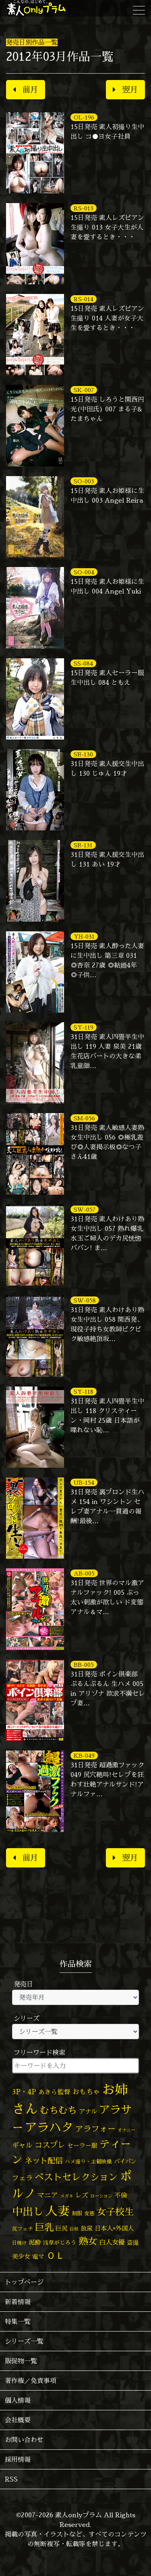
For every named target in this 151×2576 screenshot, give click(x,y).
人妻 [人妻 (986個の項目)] (58, 2210)
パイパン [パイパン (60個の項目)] (125, 2161)
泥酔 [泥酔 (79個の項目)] (35, 2242)
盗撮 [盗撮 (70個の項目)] (133, 2242)
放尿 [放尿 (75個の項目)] (87, 2228)
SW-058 (85, 1300)
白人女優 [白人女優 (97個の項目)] (112, 2242)
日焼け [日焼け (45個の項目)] (19, 2242)
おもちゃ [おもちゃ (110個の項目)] (86, 2091)
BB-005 (84, 1664)
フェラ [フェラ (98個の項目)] (22, 2177)
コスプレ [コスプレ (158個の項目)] (50, 2144)
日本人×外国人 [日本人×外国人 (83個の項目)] (114, 2228)
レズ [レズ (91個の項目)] (81, 2195)
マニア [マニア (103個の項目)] (47, 2195)
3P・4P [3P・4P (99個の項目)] (24, 2091)
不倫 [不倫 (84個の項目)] (120, 2195)
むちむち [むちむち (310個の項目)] (58, 2110)
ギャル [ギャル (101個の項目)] (22, 2145)
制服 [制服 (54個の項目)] (77, 2213)
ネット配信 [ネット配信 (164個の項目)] (44, 2160)
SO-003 (84, 481)
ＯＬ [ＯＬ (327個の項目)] (55, 2255)
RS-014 (83, 299)
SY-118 (83, 1391)
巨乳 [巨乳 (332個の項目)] (44, 2227)
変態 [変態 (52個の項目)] (89, 2213)
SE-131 (83, 845)
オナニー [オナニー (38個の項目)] (126, 2130)
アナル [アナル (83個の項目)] (88, 2111)
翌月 (125, 89)
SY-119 (83, 1027)
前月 (25, 89)
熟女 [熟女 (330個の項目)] (88, 2241)
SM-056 (84, 1118)
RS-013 (83, 208)
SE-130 (83, 754)
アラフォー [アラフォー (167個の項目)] (95, 2128)
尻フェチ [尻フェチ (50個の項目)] (22, 2228)
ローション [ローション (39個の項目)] (101, 2196)
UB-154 (84, 1482)
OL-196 (84, 117)
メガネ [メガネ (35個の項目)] (66, 2196)
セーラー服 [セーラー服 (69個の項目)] (82, 2145)
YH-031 (84, 936)
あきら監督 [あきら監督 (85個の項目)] (54, 2091)
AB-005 (84, 1573)
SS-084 (83, 663)
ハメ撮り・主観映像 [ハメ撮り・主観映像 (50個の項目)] (88, 2161)
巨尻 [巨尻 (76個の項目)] (62, 2228)
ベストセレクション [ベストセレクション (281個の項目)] (76, 2177)
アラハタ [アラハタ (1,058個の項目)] (49, 2127)
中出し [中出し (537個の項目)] (27, 2211)
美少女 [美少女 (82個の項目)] (21, 2256)
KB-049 (84, 1755)
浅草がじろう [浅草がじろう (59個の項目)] (60, 2242)
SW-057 (84, 1209)
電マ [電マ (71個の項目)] (38, 2256)
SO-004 (84, 572)
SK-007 (84, 390)
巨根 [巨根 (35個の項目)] (74, 2229)
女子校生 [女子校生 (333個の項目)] (115, 2211)
